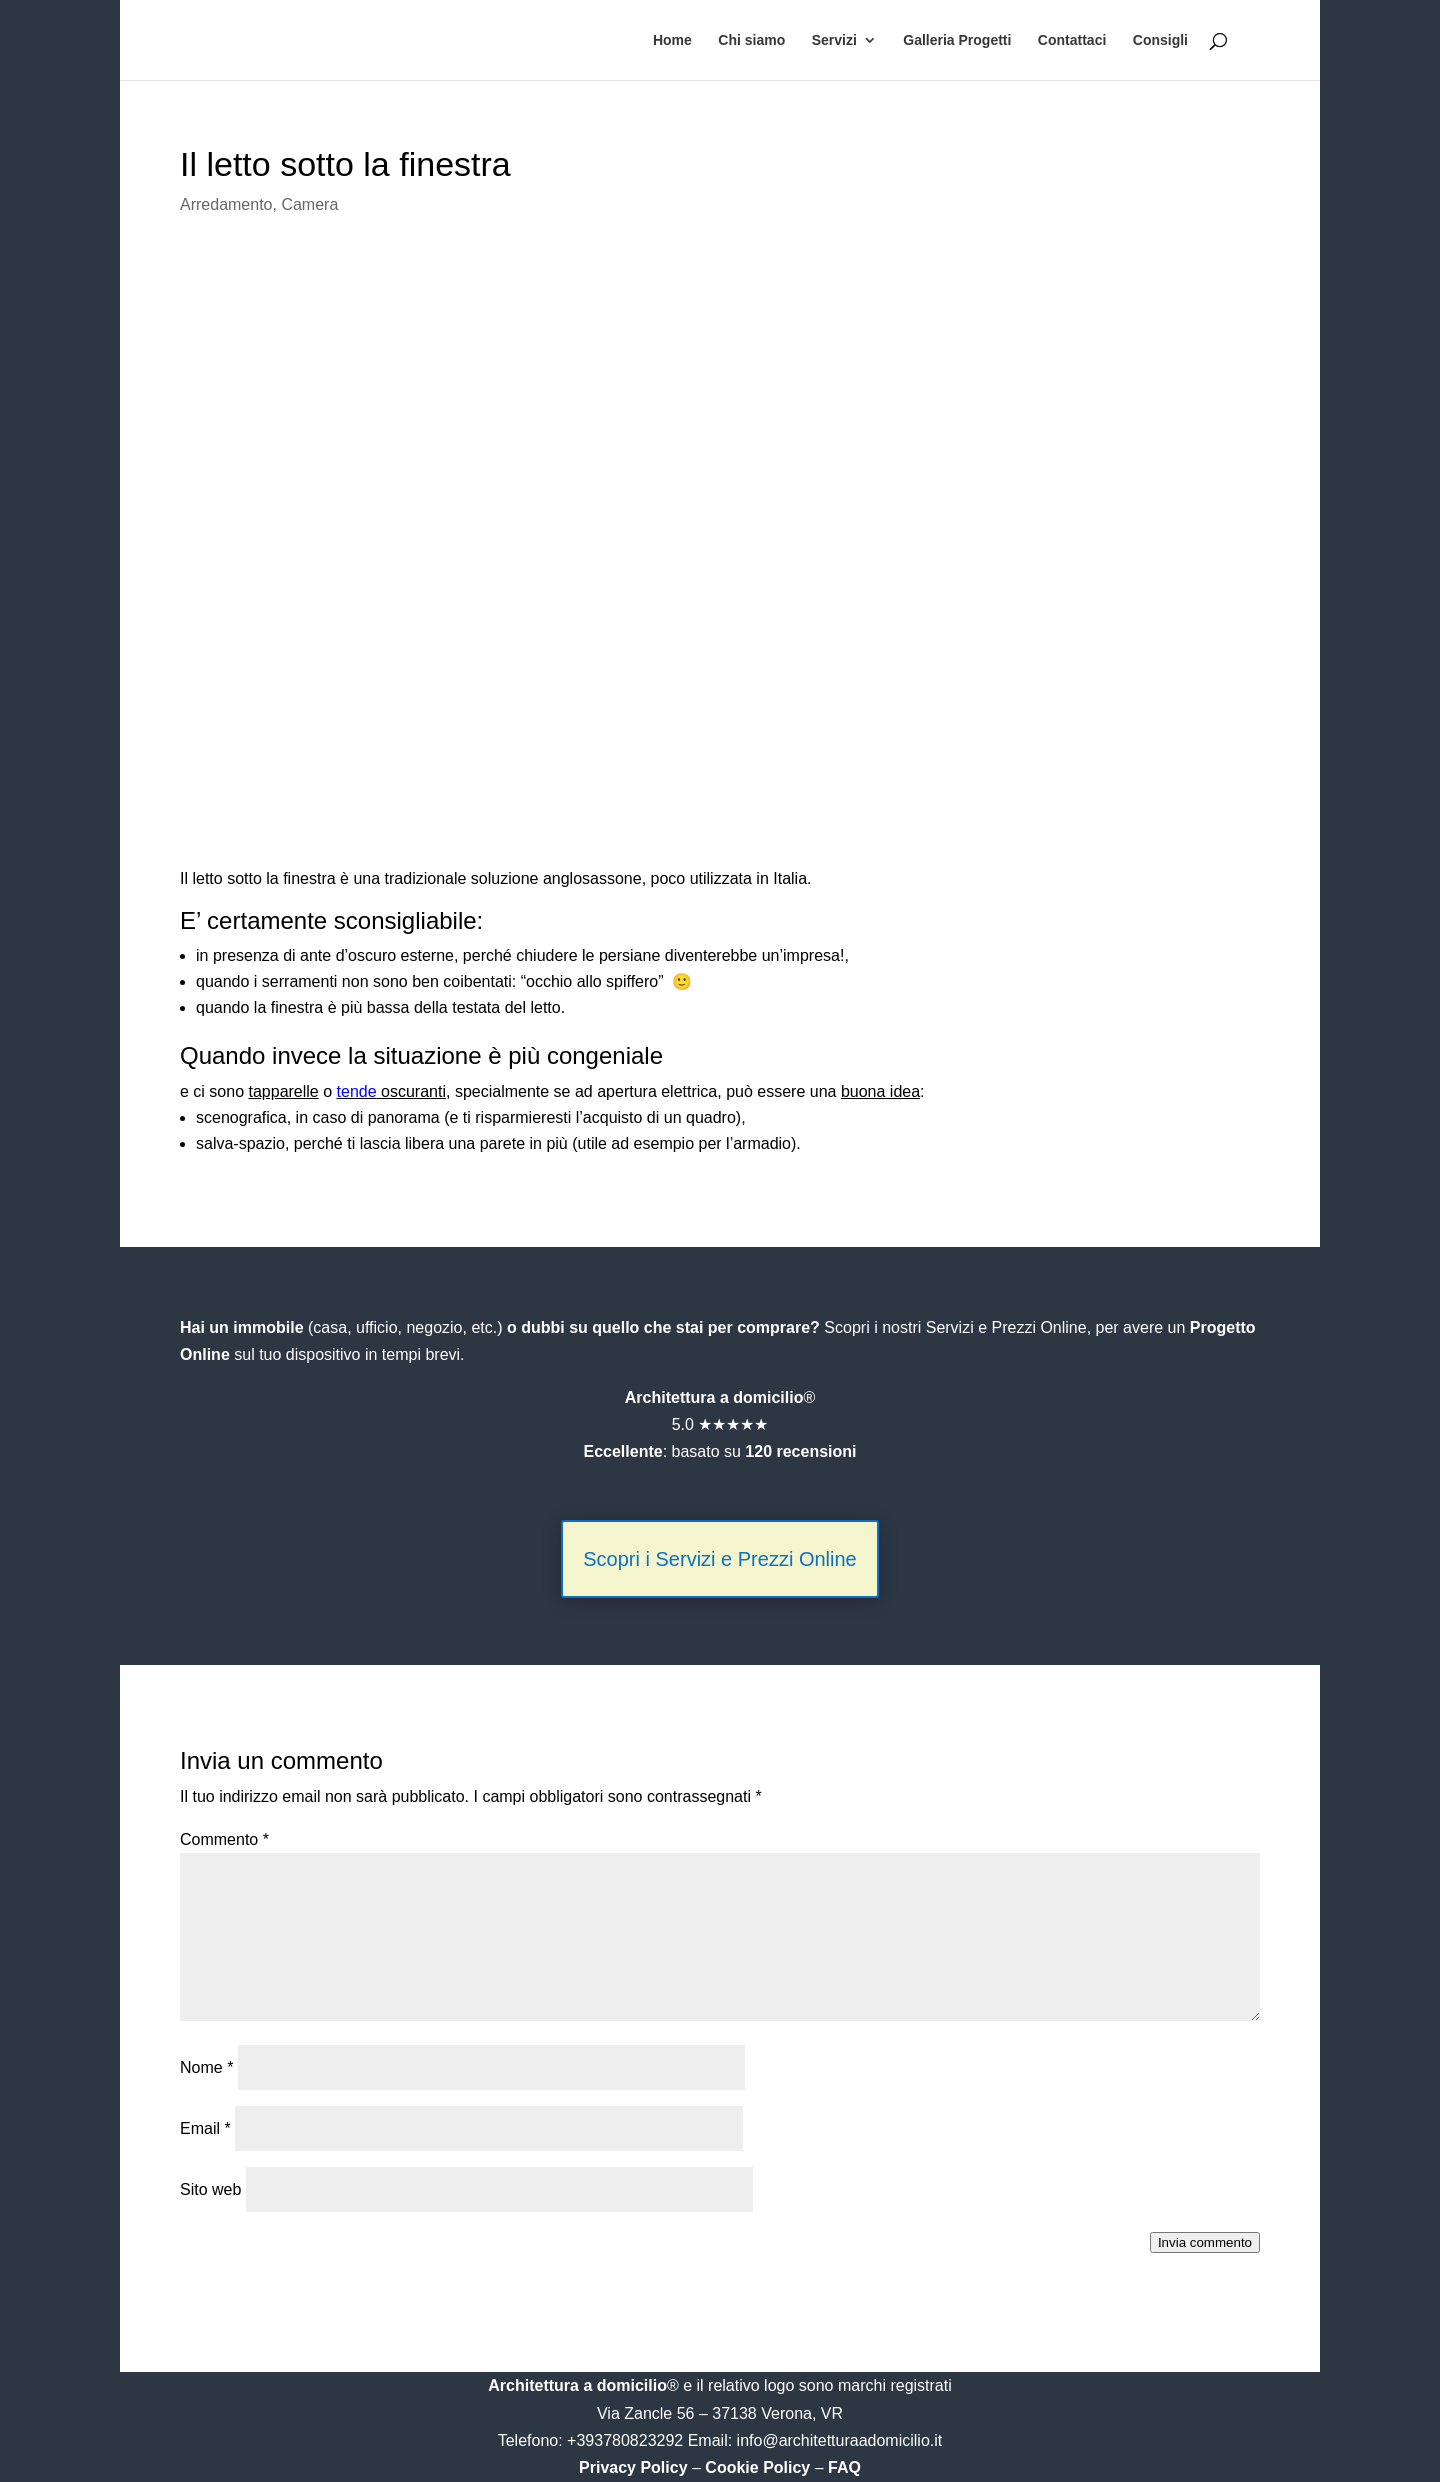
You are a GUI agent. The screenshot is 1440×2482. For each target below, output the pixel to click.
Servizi (834, 40)
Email (205, 2128)
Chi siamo (751, 40)
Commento (224, 1839)
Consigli (1160, 40)
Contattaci (1072, 40)
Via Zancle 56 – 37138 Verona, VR (720, 2413)
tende (357, 1091)
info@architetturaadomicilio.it (840, 2440)
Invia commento (1205, 2242)
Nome (206, 2067)
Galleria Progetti (957, 40)
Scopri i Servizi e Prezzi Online (719, 1559)
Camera (309, 204)
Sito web (210, 2189)
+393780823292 (627, 2440)
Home (672, 40)
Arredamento (226, 204)
